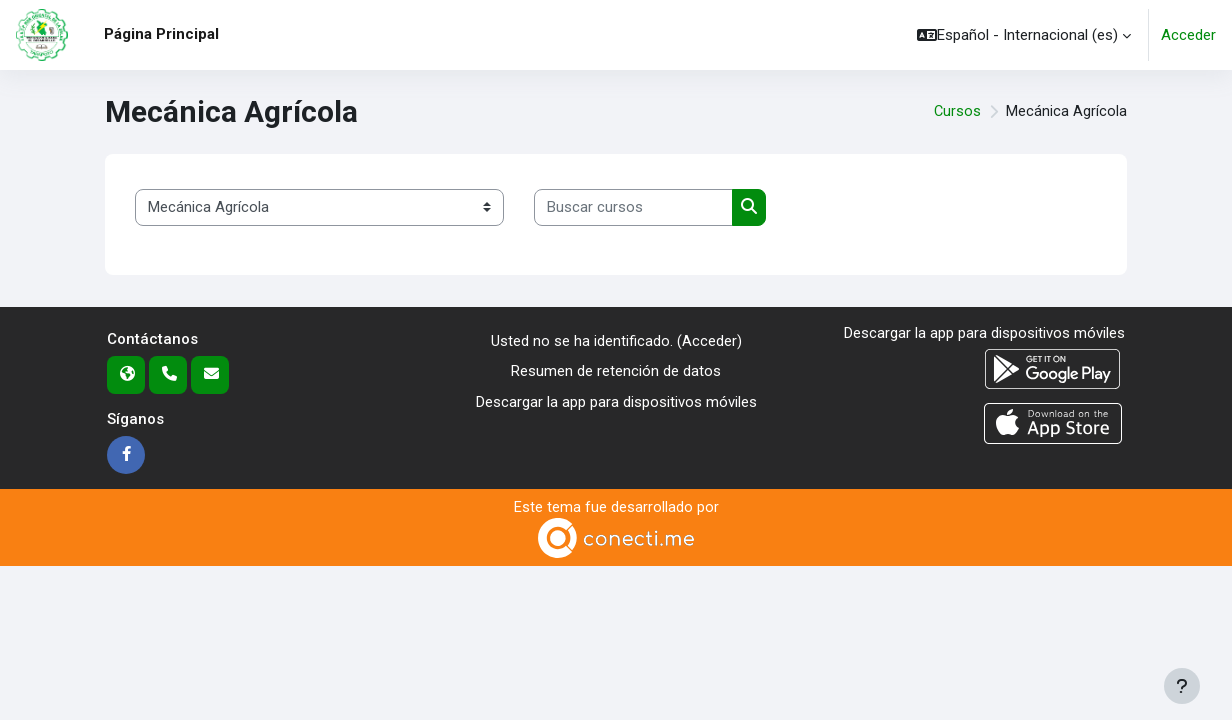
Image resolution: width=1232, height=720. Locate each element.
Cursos (957, 112)
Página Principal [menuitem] (161, 34)
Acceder (1188, 35)
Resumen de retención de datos (616, 371)
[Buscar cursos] (633, 207)
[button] (1024, 35)
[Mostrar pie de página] (1182, 686)
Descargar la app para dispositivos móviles (616, 402)
